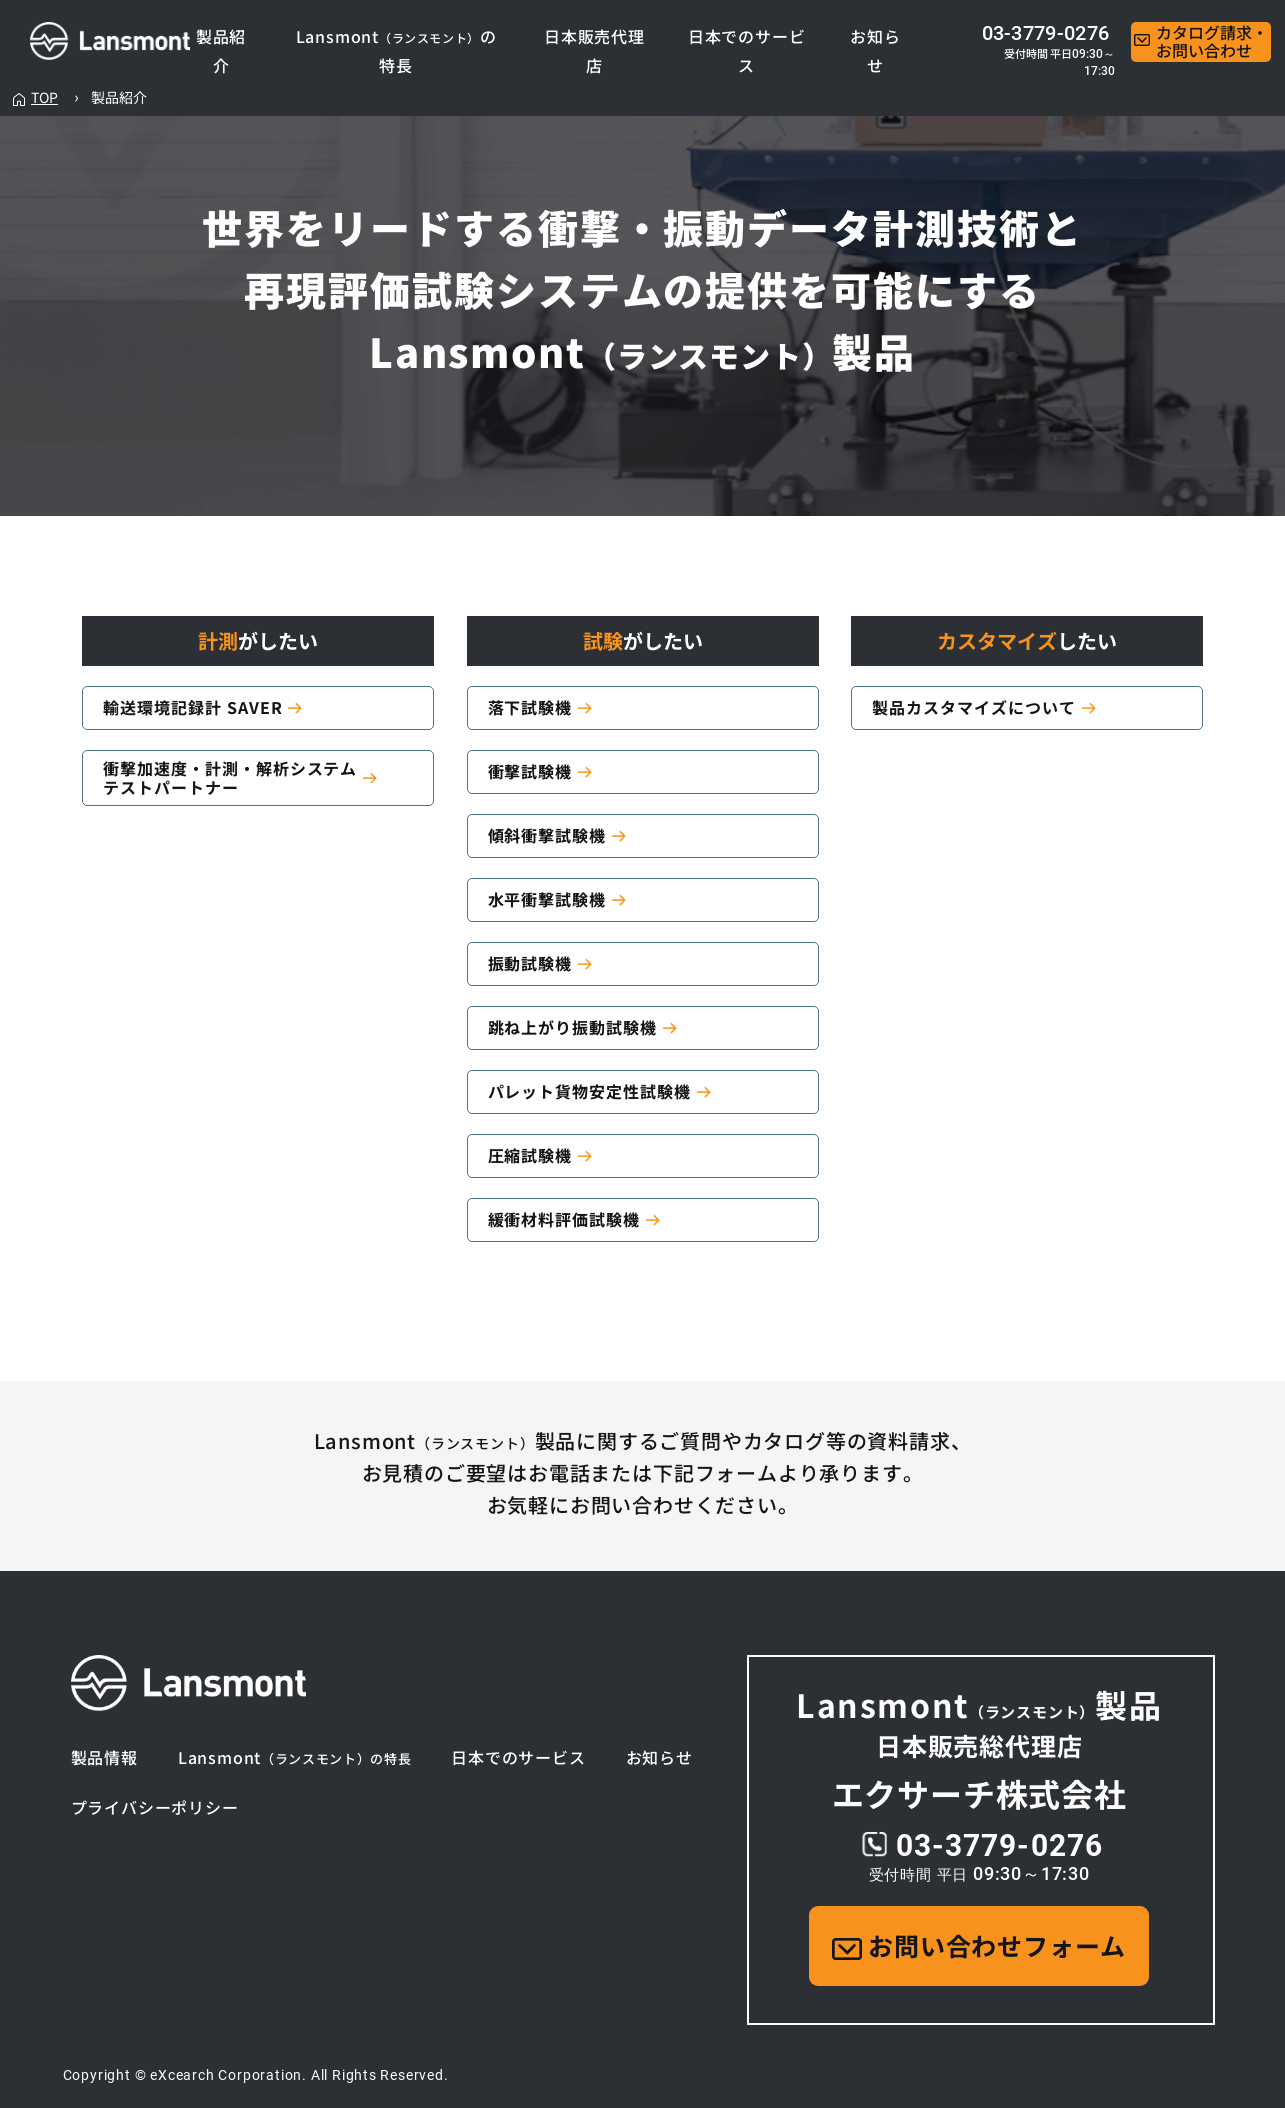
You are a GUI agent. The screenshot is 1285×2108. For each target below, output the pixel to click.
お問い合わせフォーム (979, 1945)
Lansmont (295, 1757)
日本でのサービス (518, 1757)
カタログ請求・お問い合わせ (1201, 42)
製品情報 (104, 1757)
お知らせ (659, 1757)
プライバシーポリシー (155, 1807)
